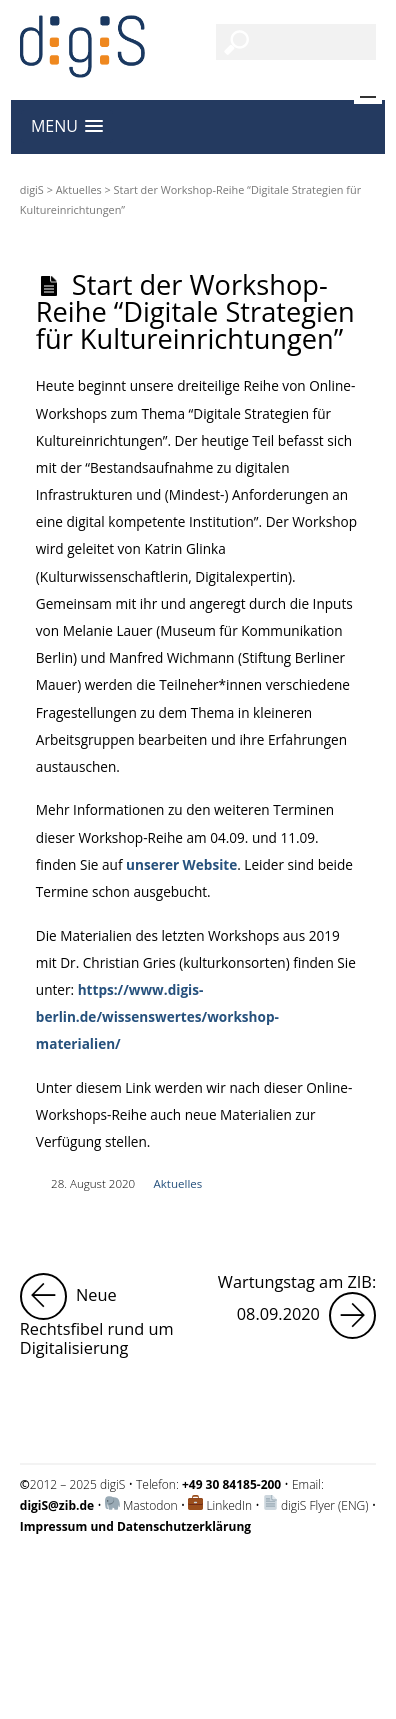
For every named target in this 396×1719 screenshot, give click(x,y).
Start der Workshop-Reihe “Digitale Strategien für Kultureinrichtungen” (195, 311)
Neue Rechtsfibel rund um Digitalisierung (105, 1316)
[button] (67, 126)
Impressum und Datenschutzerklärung (123, 1578)
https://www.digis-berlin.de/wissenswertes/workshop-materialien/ (157, 1016)
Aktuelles (79, 189)
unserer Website (181, 864)
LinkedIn (229, 1505)
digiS (32, 189)
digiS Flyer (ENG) (325, 1505)
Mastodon (150, 1505)
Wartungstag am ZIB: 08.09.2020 (297, 1306)
